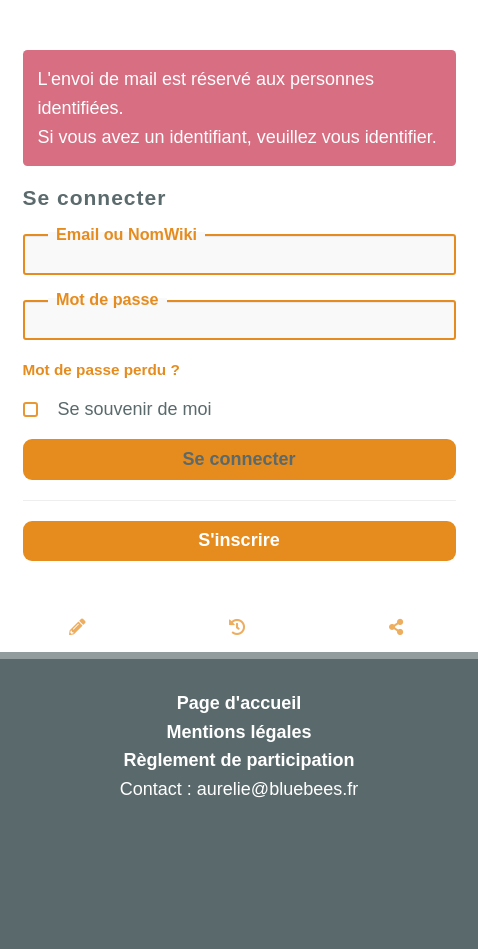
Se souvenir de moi (117, 406)
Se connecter (238, 459)
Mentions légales (238, 732)
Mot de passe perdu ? (101, 369)
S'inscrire (238, 540)
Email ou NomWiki (126, 233)
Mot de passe (107, 298)
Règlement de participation (238, 760)
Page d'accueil (239, 703)
